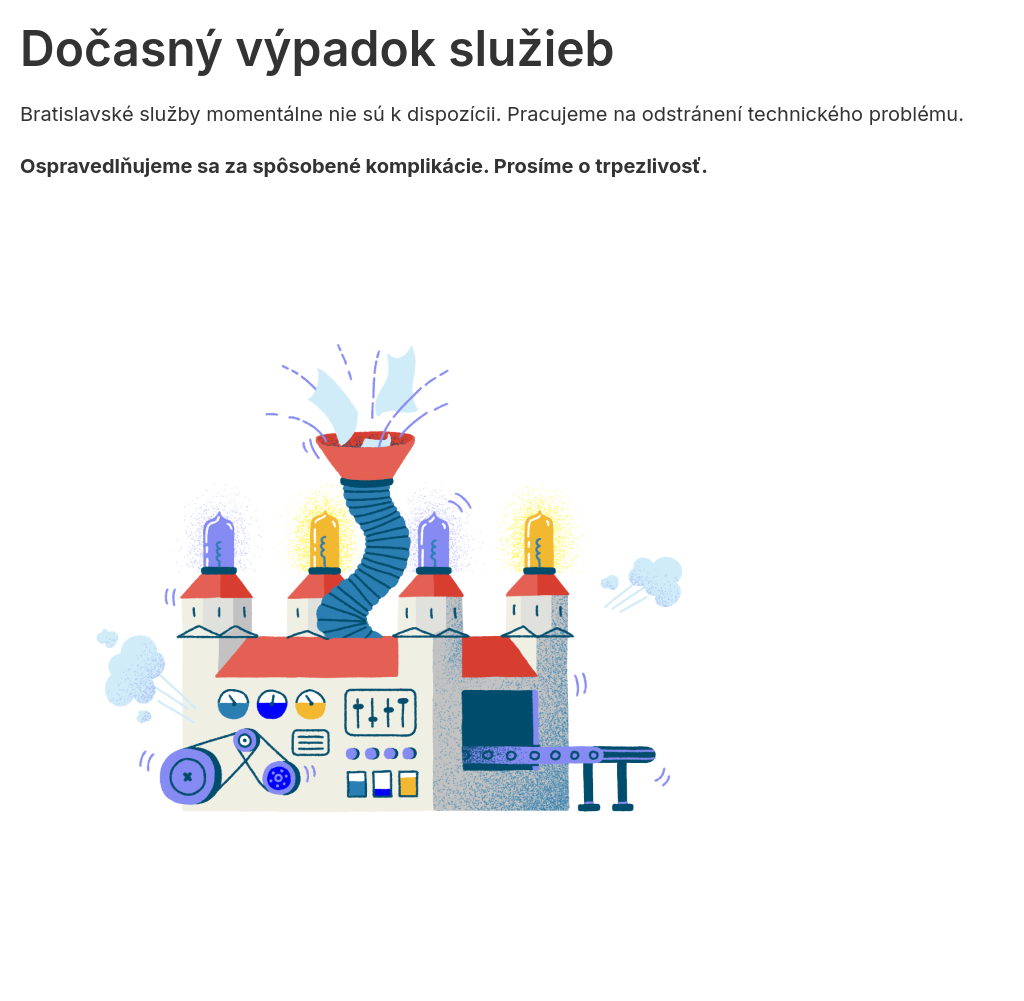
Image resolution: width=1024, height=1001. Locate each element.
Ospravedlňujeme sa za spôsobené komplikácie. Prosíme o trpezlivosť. (364, 166)
